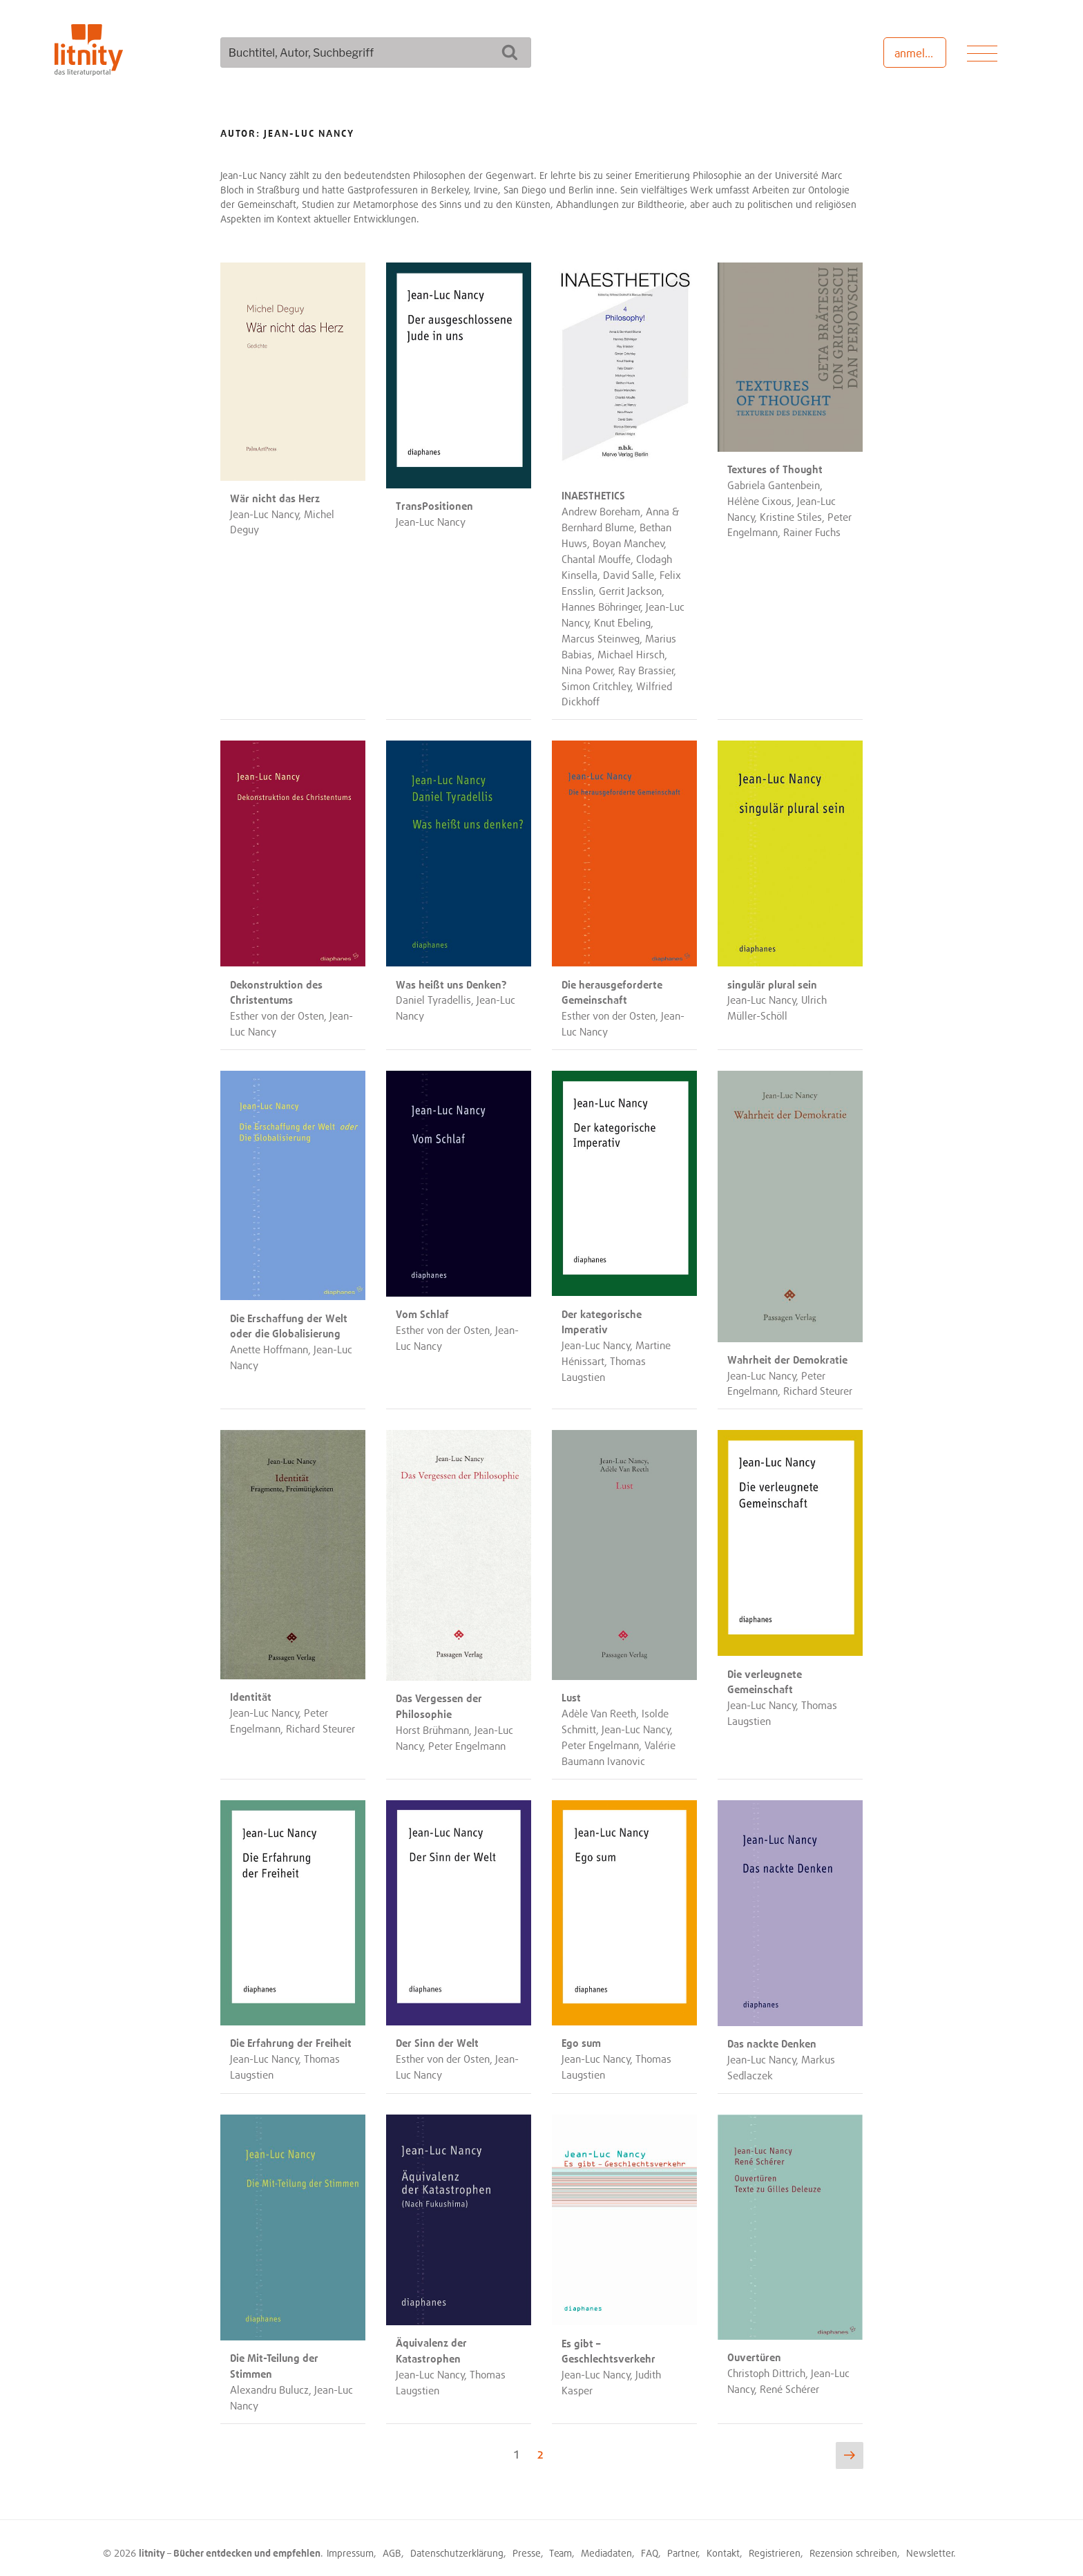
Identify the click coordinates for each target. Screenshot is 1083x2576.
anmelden (918, 53)
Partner (682, 2543)
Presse (526, 2543)
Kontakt (723, 2543)
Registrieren (775, 2543)
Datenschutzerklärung (457, 2543)
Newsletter (930, 2543)
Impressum (350, 2543)
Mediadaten (606, 2543)
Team (560, 2543)
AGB (392, 2543)
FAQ (649, 2543)
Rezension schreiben (853, 2543)
